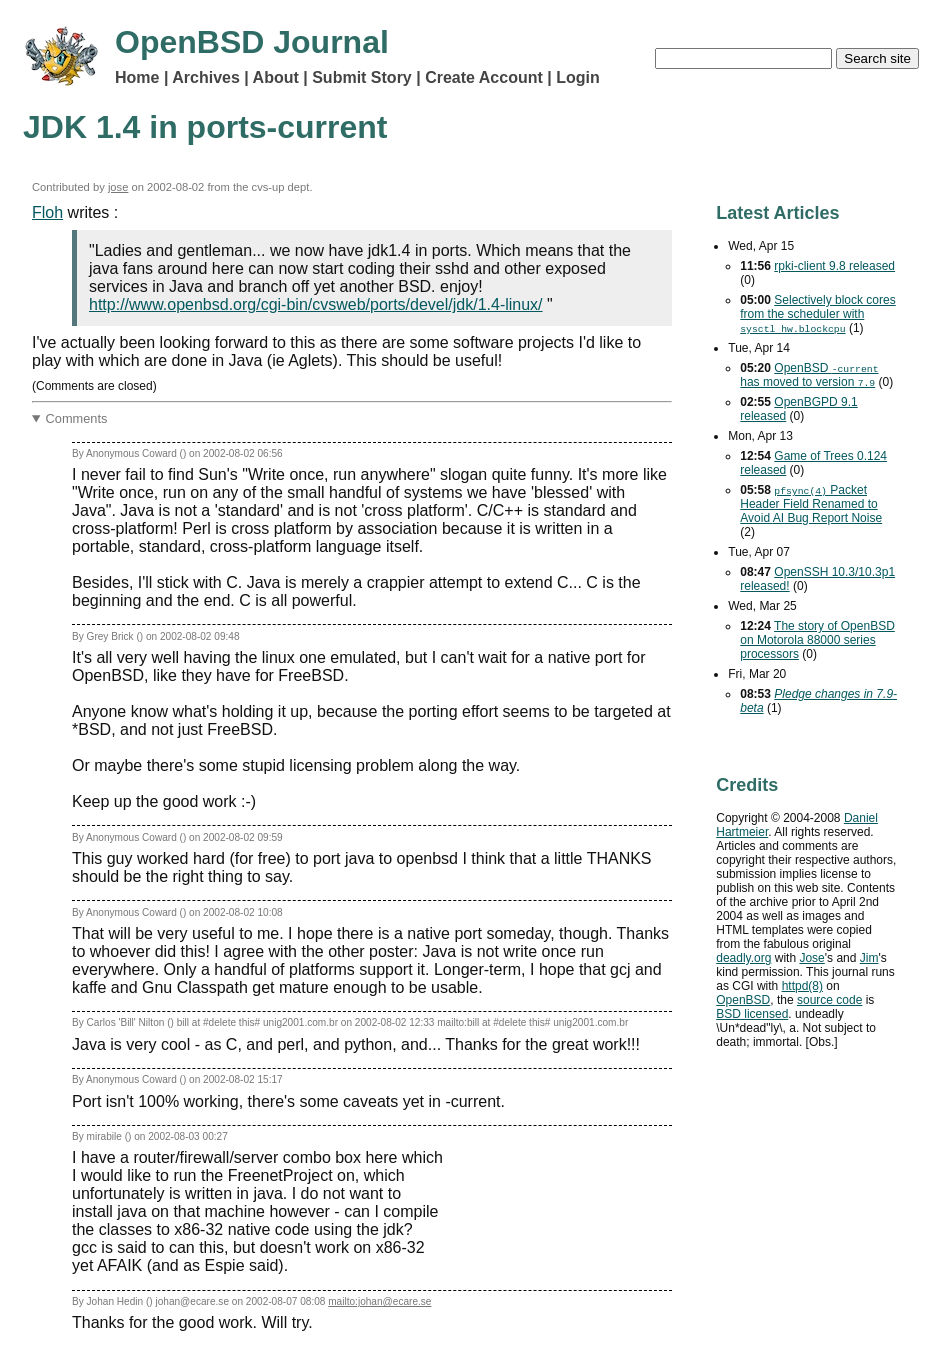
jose (118, 187)
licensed (752, 1014)
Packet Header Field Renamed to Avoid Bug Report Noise (811, 504)
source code (829, 1000)
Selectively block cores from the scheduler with (817, 314)
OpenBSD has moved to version (809, 375)
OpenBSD (743, 1000)
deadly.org (743, 958)
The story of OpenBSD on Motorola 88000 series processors (817, 640)
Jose (811, 958)
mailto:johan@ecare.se (379, 1301)
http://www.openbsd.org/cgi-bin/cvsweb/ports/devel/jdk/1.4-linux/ (316, 304)
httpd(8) (802, 986)
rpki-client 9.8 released (834, 266)
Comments (77, 418)
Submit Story (362, 77)
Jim (869, 958)
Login (578, 77)
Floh (47, 212)
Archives (206, 77)
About (276, 77)
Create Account (484, 77)
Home (137, 77)
